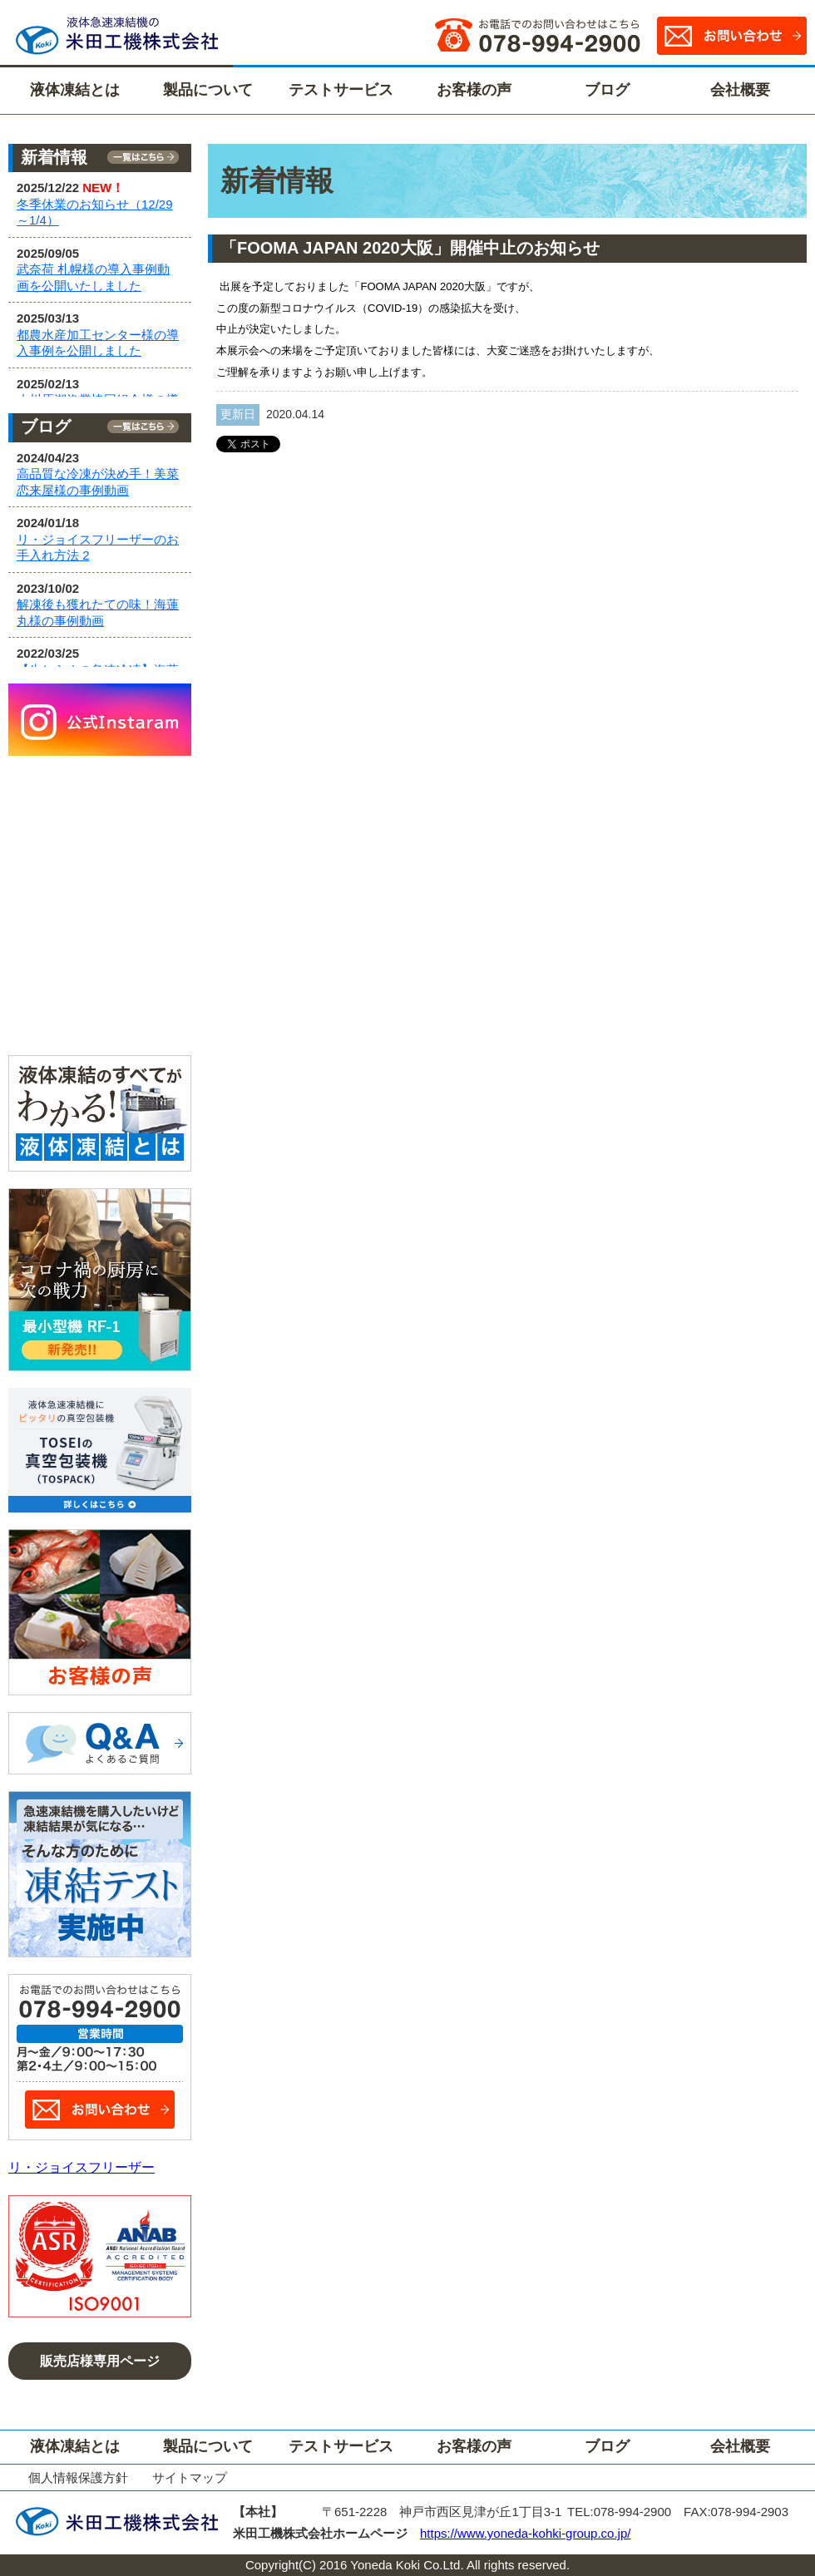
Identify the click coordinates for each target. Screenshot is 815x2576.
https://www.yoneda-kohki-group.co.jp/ (525, 2533)
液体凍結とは (75, 89)
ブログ (607, 89)
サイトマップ (189, 2477)
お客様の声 (474, 89)
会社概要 (740, 89)
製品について (208, 89)
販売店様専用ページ (100, 2361)
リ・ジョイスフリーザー (81, 2167)
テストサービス (341, 89)
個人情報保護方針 (78, 2477)
